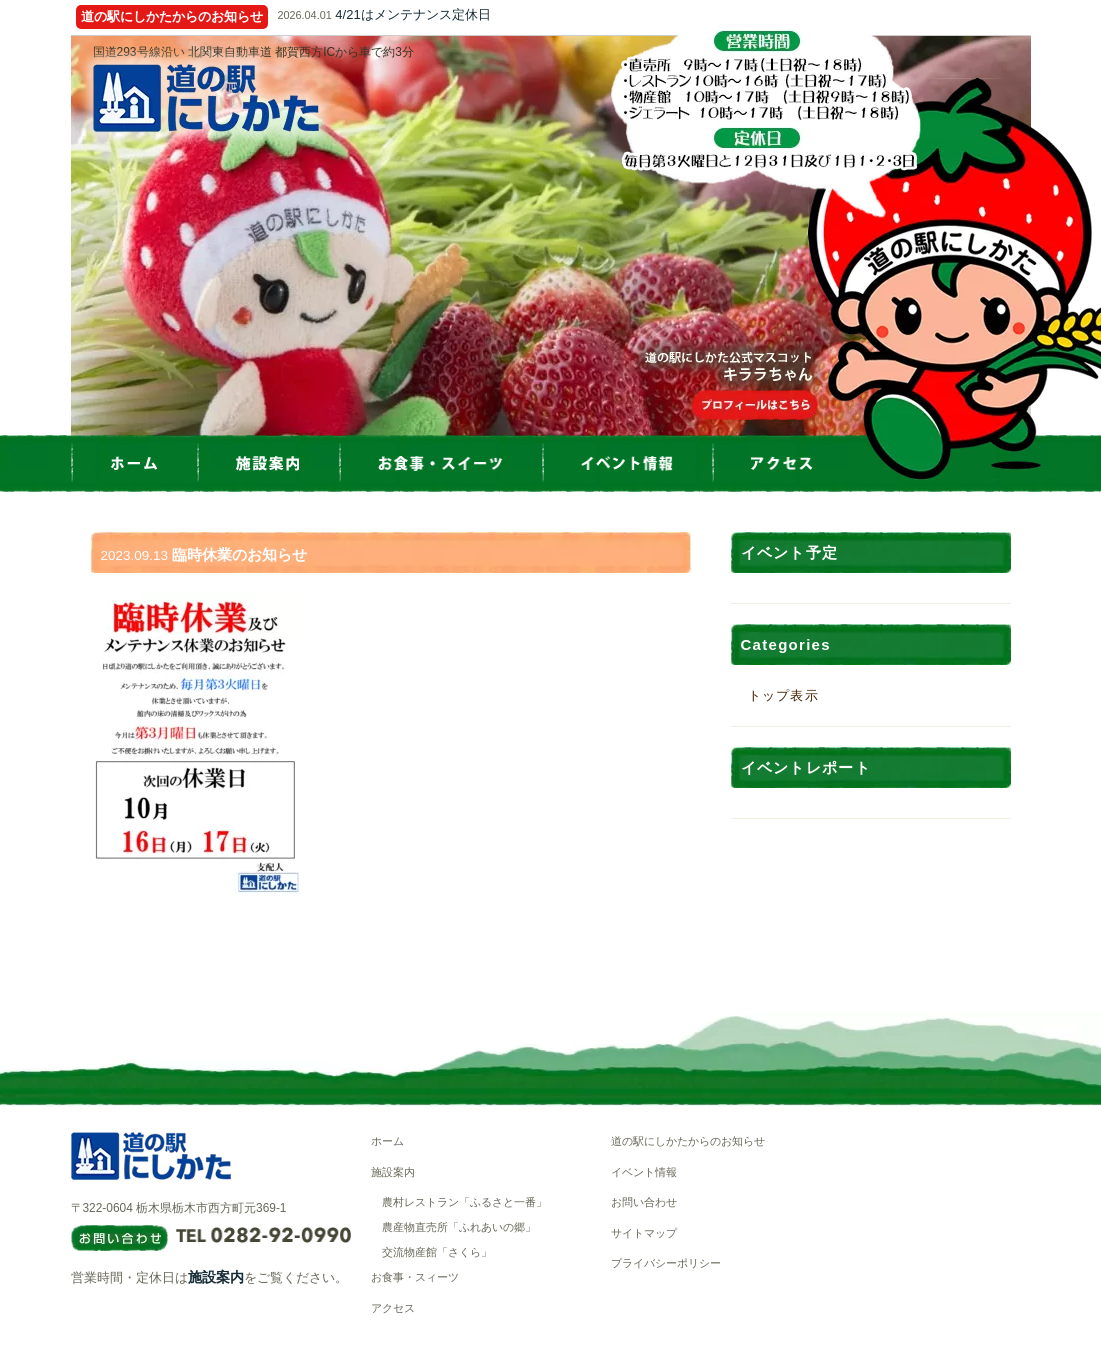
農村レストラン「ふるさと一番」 (464, 1202)
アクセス (393, 1308)
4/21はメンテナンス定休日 (412, 14)
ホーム (387, 1141)
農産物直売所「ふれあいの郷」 (459, 1227)
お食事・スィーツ (415, 1277)
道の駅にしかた (206, 98)
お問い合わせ (644, 1202)
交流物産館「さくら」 (437, 1252)
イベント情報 (644, 1172)
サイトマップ (644, 1233)
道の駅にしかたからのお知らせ (688, 1141)
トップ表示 (784, 695)
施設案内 (216, 1277)
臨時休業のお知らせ (239, 554)
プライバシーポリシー (666, 1263)
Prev (71, 236)
